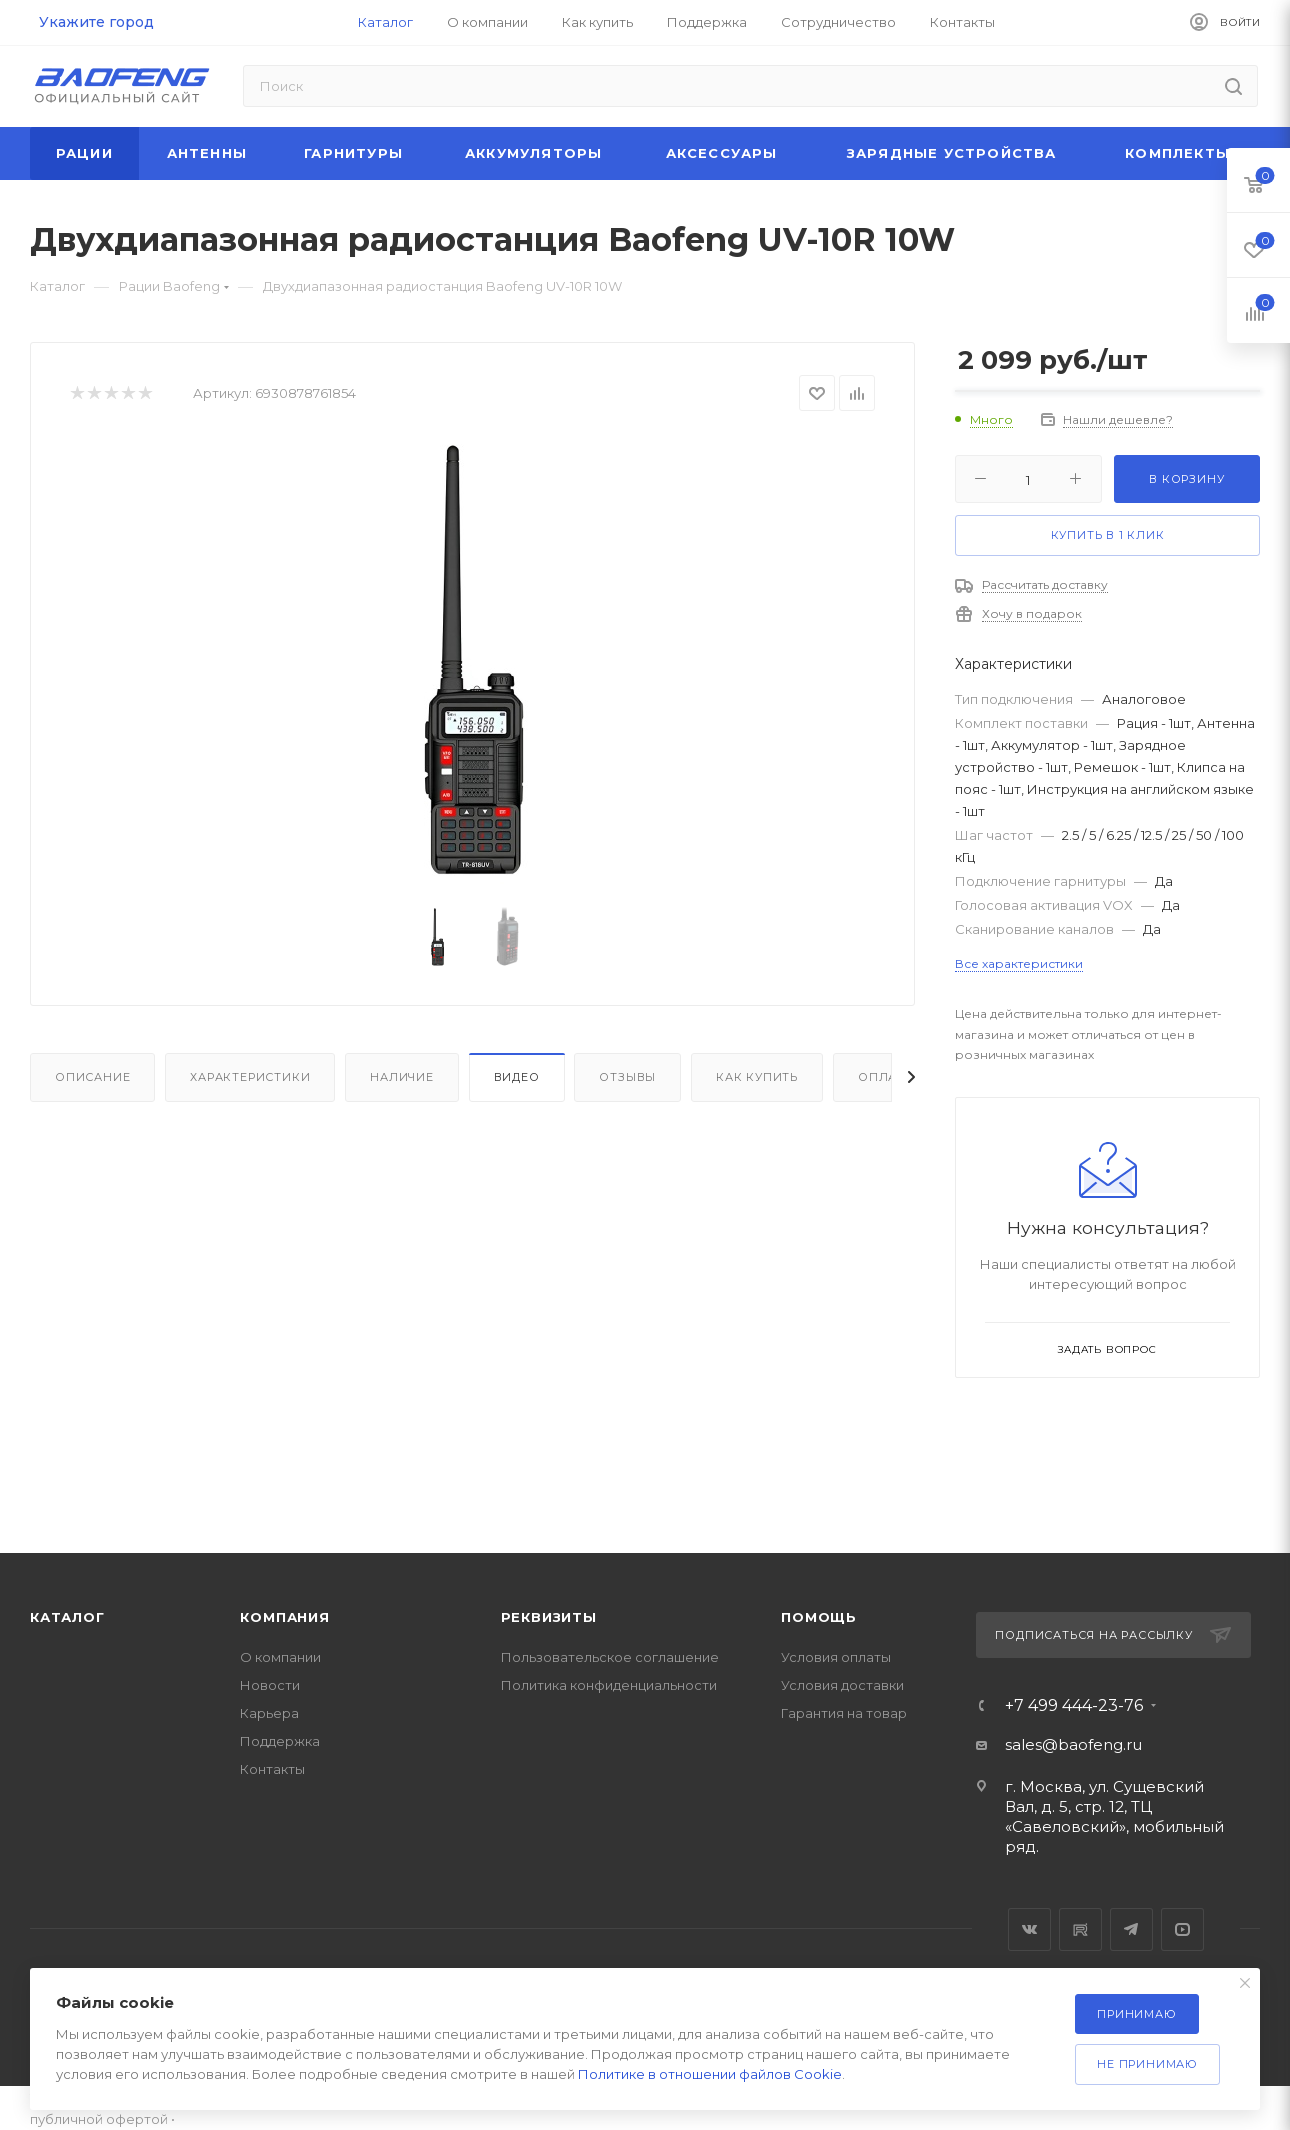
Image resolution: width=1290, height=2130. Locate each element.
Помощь (819, 1617)
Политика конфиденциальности (609, 1685)
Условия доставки (842, 1685)
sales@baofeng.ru (1073, 1744)
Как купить (757, 1077)
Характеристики (250, 1077)
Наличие (402, 1077)
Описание (92, 1077)
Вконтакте (1029, 1929)
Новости (270, 1685)
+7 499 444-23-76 (1074, 1706)
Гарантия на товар (844, 1713)
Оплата (886, 1077)
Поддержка (280, 1741)
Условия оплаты (836, 1657)
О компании (280, 1657)
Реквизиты (549, 1617)
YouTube (1182, 1929)
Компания (284, 1617)
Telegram (1131, 1929)
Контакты (272, 1769)
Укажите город (96, 22)
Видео (517, 1077)
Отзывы (627, 1077)
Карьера (269, 1713)
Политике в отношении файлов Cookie (710, 2074)
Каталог (67, 1617)
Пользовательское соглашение (610, 1657)
